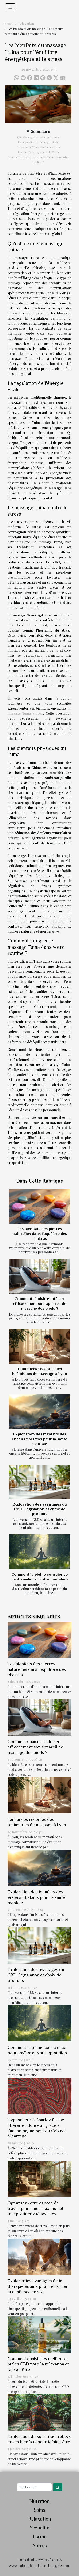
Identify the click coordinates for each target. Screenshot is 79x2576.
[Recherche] (34, 2487)
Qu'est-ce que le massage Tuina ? (38, 137)
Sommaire (40, 131)
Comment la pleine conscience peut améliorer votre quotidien (37, 2050)
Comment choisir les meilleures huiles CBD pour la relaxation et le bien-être (38, 2364)
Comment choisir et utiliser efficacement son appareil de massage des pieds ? (39, 1303)
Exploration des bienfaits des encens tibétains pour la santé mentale (39, 1439)
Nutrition (39, 2501)
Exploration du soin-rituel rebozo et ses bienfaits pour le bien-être (39, 2439)
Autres (39, 2545)
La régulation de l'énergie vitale (38, 142)
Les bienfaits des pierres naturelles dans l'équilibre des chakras (39, 1233)
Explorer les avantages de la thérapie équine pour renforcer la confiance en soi (38, 2286)
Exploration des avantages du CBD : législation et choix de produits (39, 1509)
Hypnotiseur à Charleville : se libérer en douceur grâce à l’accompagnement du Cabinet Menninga (37, 2127)
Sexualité (39, 2527)
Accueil (8, 24)
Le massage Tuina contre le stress (38, 147)
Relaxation (26, 24)
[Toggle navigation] (10, 6)
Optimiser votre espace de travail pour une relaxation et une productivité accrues (35, 2208)
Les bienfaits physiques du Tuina (38, 152)
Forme (39, 2536)
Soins (39, 2510)
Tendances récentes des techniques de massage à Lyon (37, 1822)
